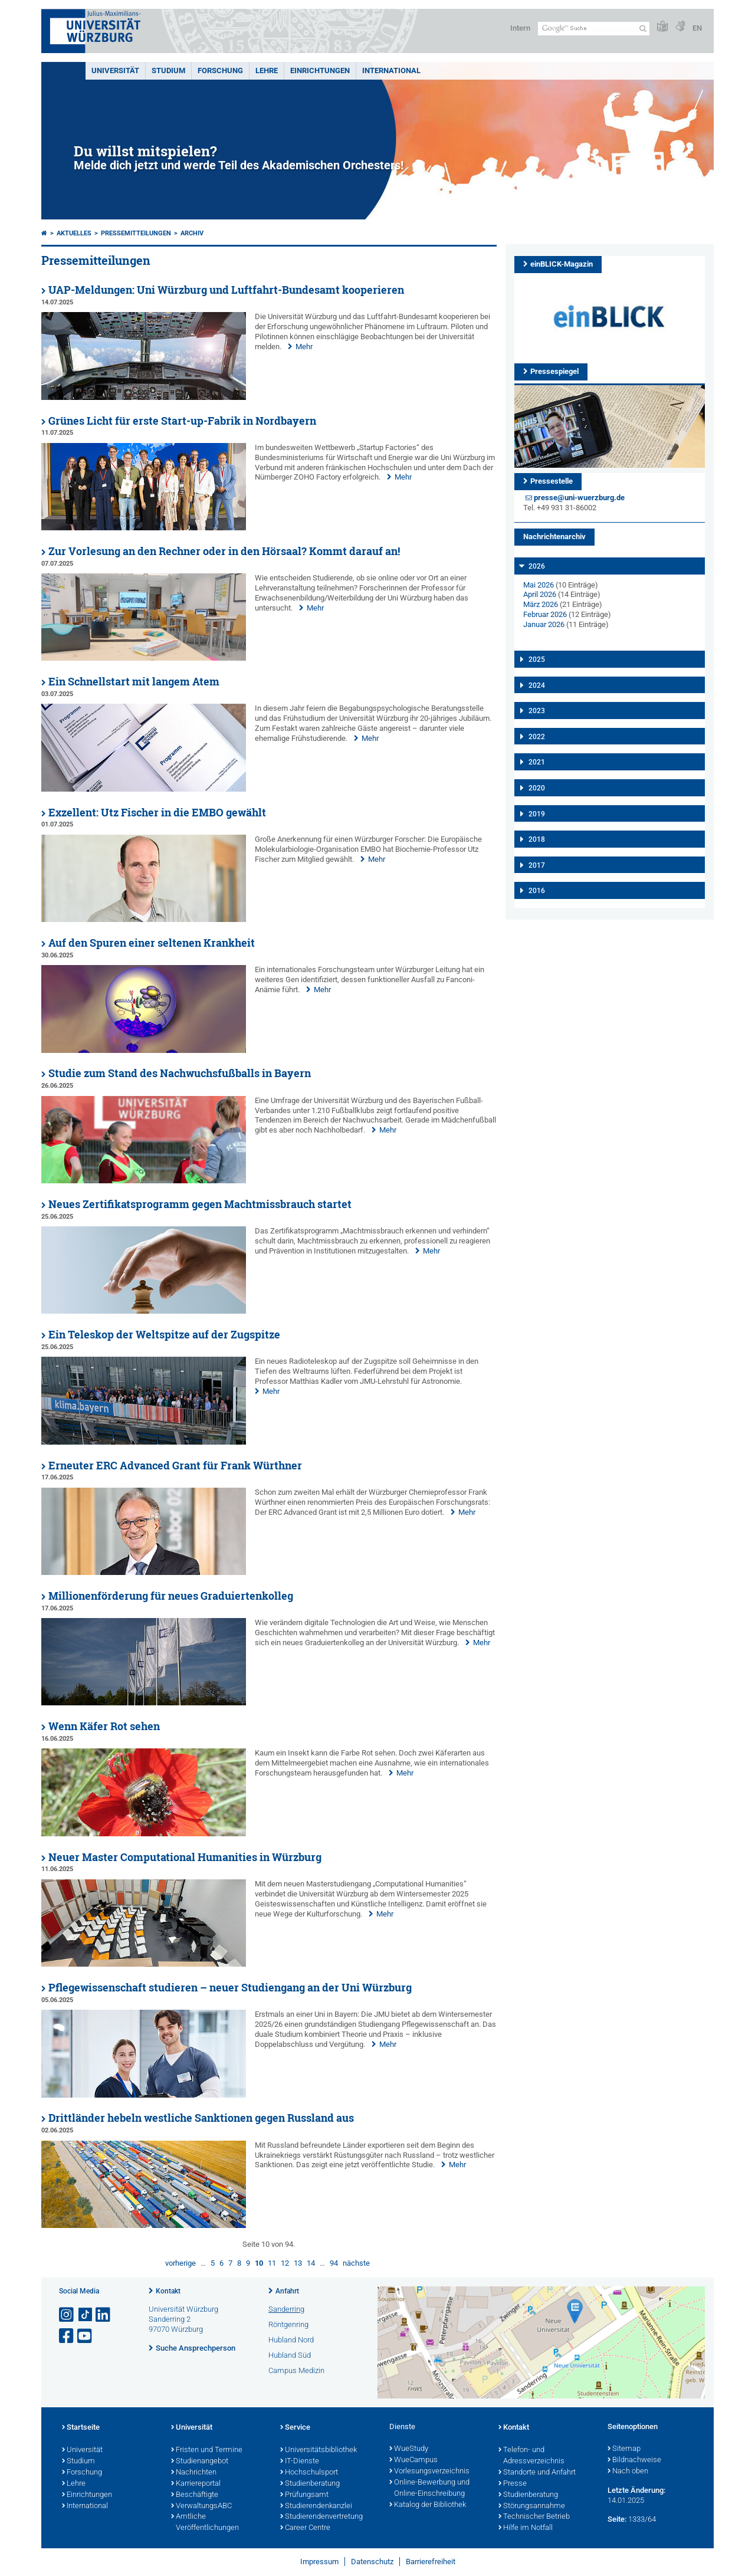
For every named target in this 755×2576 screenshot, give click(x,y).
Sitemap (624, 2449)
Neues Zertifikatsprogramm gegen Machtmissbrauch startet (200, 1204)
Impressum (319, 2561)
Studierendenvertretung (321, 2517)
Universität (115, 70)
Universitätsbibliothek (318, 2450)
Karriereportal (196, 2484)
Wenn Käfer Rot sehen (104, 1726)
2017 (536, 865)
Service (295, 2428)
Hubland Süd (289, 2355)
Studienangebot (199, 2461)
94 (334, 2263)
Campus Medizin (296, 2370)
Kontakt (168, 2291)
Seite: (617, 2519)
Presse (512, 2484)
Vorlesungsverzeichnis (429, 2471)
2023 (536, 711)
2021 (536, 762)
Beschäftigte (194, 2495)
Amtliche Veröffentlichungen (205, 2523)
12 (285, 2263)
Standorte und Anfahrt (537, 2472)
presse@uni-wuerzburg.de (579, 497)
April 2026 (539, 594)
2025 (536, 659)
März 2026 (540, 604)
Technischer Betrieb (534, 2517)
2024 (536, 685)
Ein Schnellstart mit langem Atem (133, 681)
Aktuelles (74, 233)
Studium (168, 70)
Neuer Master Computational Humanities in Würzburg (184, 1857)
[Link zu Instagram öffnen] (67, 2315)
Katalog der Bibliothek (427, 2505)
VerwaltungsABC (201, 2506)
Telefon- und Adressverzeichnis (531, 2456)
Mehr (304, 346)
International (391, 70)
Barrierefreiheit (430, 2561)
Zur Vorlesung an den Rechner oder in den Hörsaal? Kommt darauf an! (224, 551)
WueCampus (413, 2460)
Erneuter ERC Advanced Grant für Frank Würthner (175, 1465)
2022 (536, 737)
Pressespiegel (554, 371)
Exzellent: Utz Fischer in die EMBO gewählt (157, 812)
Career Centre (305, 2528)
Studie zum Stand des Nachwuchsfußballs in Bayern (179, 1073)
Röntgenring (288, 2324)
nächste (356, 2263)
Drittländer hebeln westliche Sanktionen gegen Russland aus (201, 2118)
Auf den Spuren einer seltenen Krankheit (151, 943)
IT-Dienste (299, 2461)
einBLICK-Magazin (561, 264)
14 (311, 2263)
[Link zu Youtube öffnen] (85, 2336)
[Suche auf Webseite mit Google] (593, 28)
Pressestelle (551, 481)
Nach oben (628, 2471)
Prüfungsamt (304, 2495)
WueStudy (408, 2449)
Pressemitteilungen (136, 233)
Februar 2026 (545, 614)
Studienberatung (310, 2484)
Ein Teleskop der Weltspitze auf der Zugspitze (164, 1334)
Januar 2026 (543, 624)
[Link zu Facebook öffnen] (67, 2336)
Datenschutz (372, 2561)
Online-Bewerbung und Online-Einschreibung (429, 2488)
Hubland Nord (291, 2339)
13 (298, 2263)
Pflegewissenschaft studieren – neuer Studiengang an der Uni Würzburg (230, 1987)
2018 (536, 839)
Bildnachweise (634, 2460)
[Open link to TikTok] (85, 2315)
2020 (536, 788)
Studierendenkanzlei (316, 2506)
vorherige (180, 2263)
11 (272, 2263)
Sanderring (286, 2309)
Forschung (220, 70)
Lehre (266, 70)
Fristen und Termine (206, 2450)
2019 (536, 814)
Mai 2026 (538, 584)
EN (697, 28)
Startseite (81, 2428)
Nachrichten (193, 2472)
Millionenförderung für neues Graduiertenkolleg (170, 1596)
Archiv (191, 233)
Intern (520, 28)
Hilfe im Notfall (525, 2528)
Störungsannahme (531, 2506)
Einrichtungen (320, 70)
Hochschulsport (309, 2472)
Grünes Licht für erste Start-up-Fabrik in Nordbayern (182, 421)
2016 (536, 891)
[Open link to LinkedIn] (104, 2315)
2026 (536, 566)
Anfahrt (287, 2291)
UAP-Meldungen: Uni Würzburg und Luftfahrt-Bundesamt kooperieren (226, 290)
